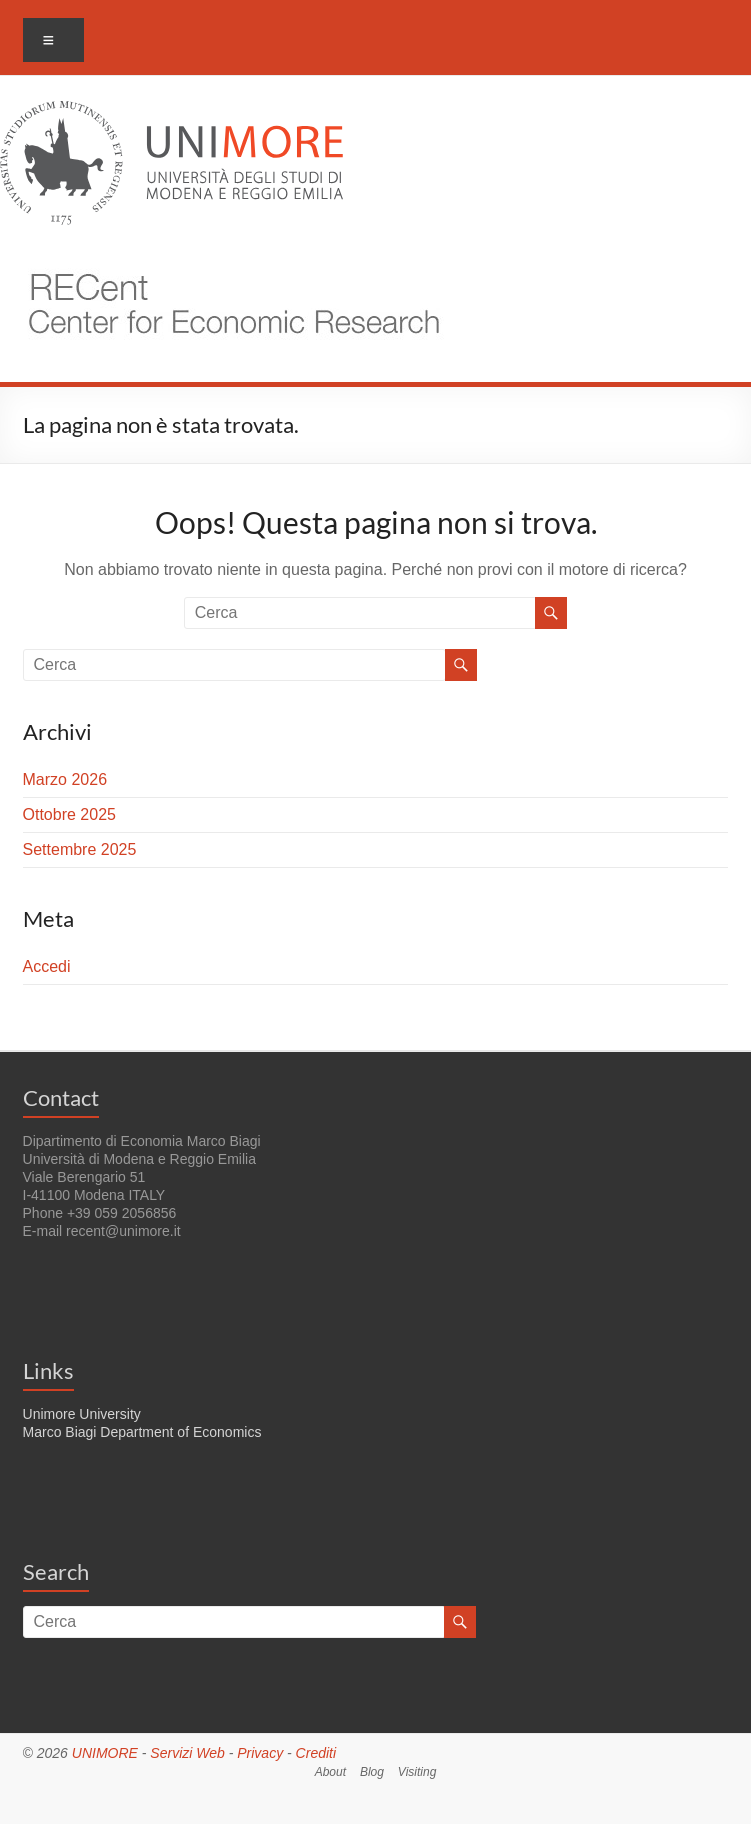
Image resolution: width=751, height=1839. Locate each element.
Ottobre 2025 (69, 814)
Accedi (47, 966)
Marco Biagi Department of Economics (142, 1432)
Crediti (316, 1753)
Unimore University (82, 1414)
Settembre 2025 (80, 849)
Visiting (417, 1772)
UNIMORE (105, 1753)
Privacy (260, 1753)
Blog (372, 1772)
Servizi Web (187, 1753)
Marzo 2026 (65, 779)
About (330, 1772)
